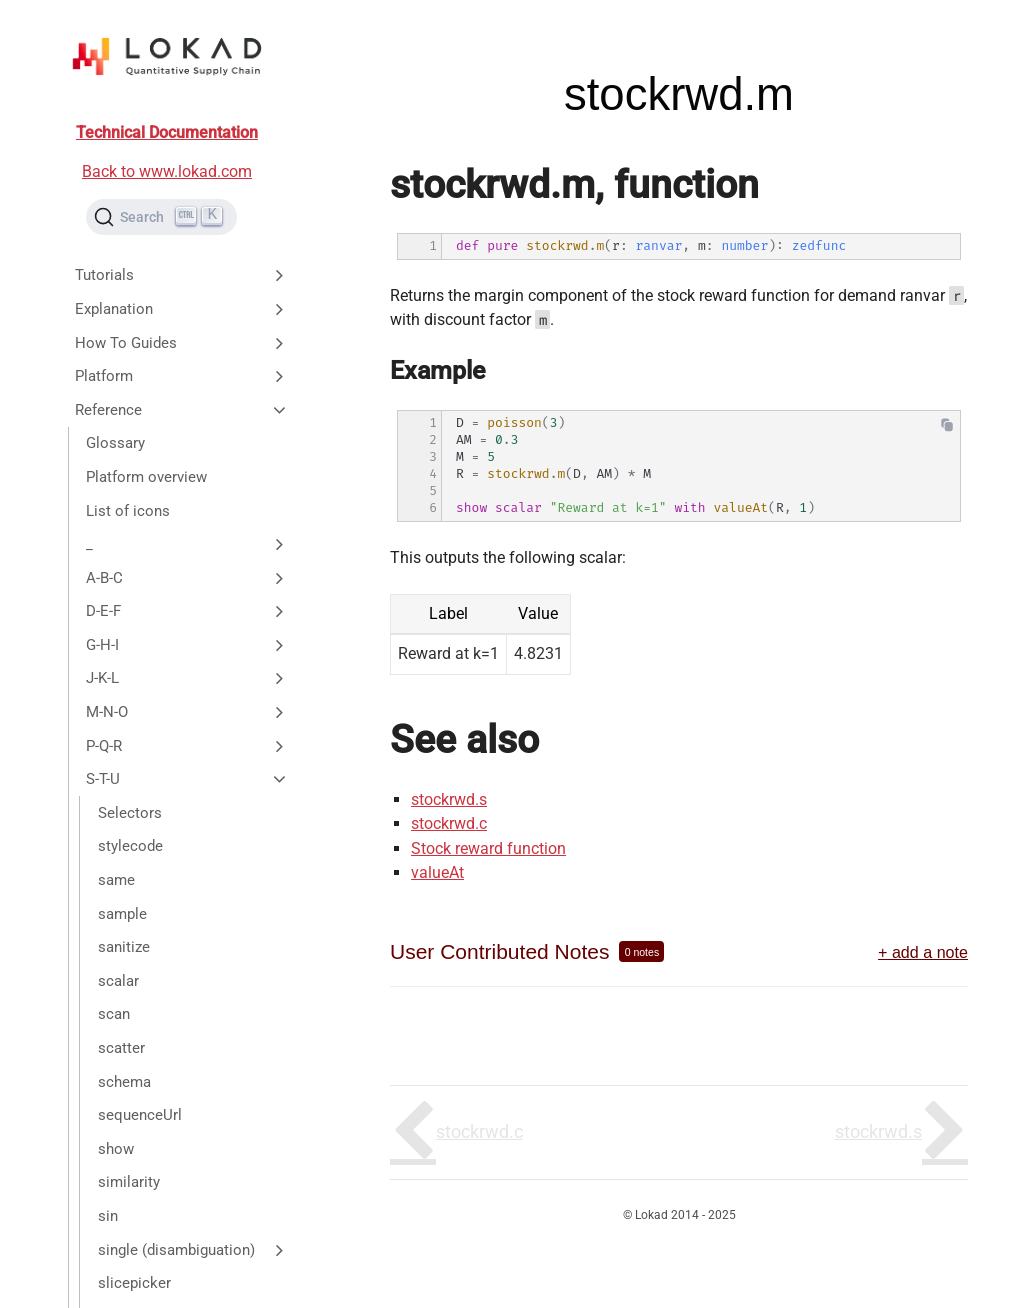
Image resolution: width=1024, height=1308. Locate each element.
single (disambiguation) (193, 1250)
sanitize (124, 947)
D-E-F (187, 611)
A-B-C (187, 578)
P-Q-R (187, 746)
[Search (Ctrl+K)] (161, 217)
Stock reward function (488, 848)
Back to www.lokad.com (167, 171)
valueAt (437, 872)
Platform (182, 376)
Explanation (182, 309)
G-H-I (187, 645)
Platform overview (146, 477)
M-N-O (187, 712)
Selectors (130, 813)
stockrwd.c (449, 823)
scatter (121, 1048)
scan (114, 1014)
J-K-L (187, 678)
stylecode (130, 846)
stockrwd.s (449, 799)
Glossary (115, 443)
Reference (182, 410)
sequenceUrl (140, 1115)
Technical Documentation (167, 132)
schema (124, 1082)
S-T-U (187, 779)
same (116, 880)
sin (108, 1216)
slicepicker (134, 1283)
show (116, 1149)
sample (122, 914)
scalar (118, 981)
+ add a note (923, 952)
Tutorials (182, 275)
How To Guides (182, 343)
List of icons (128, 511)
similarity (129, 1182)
